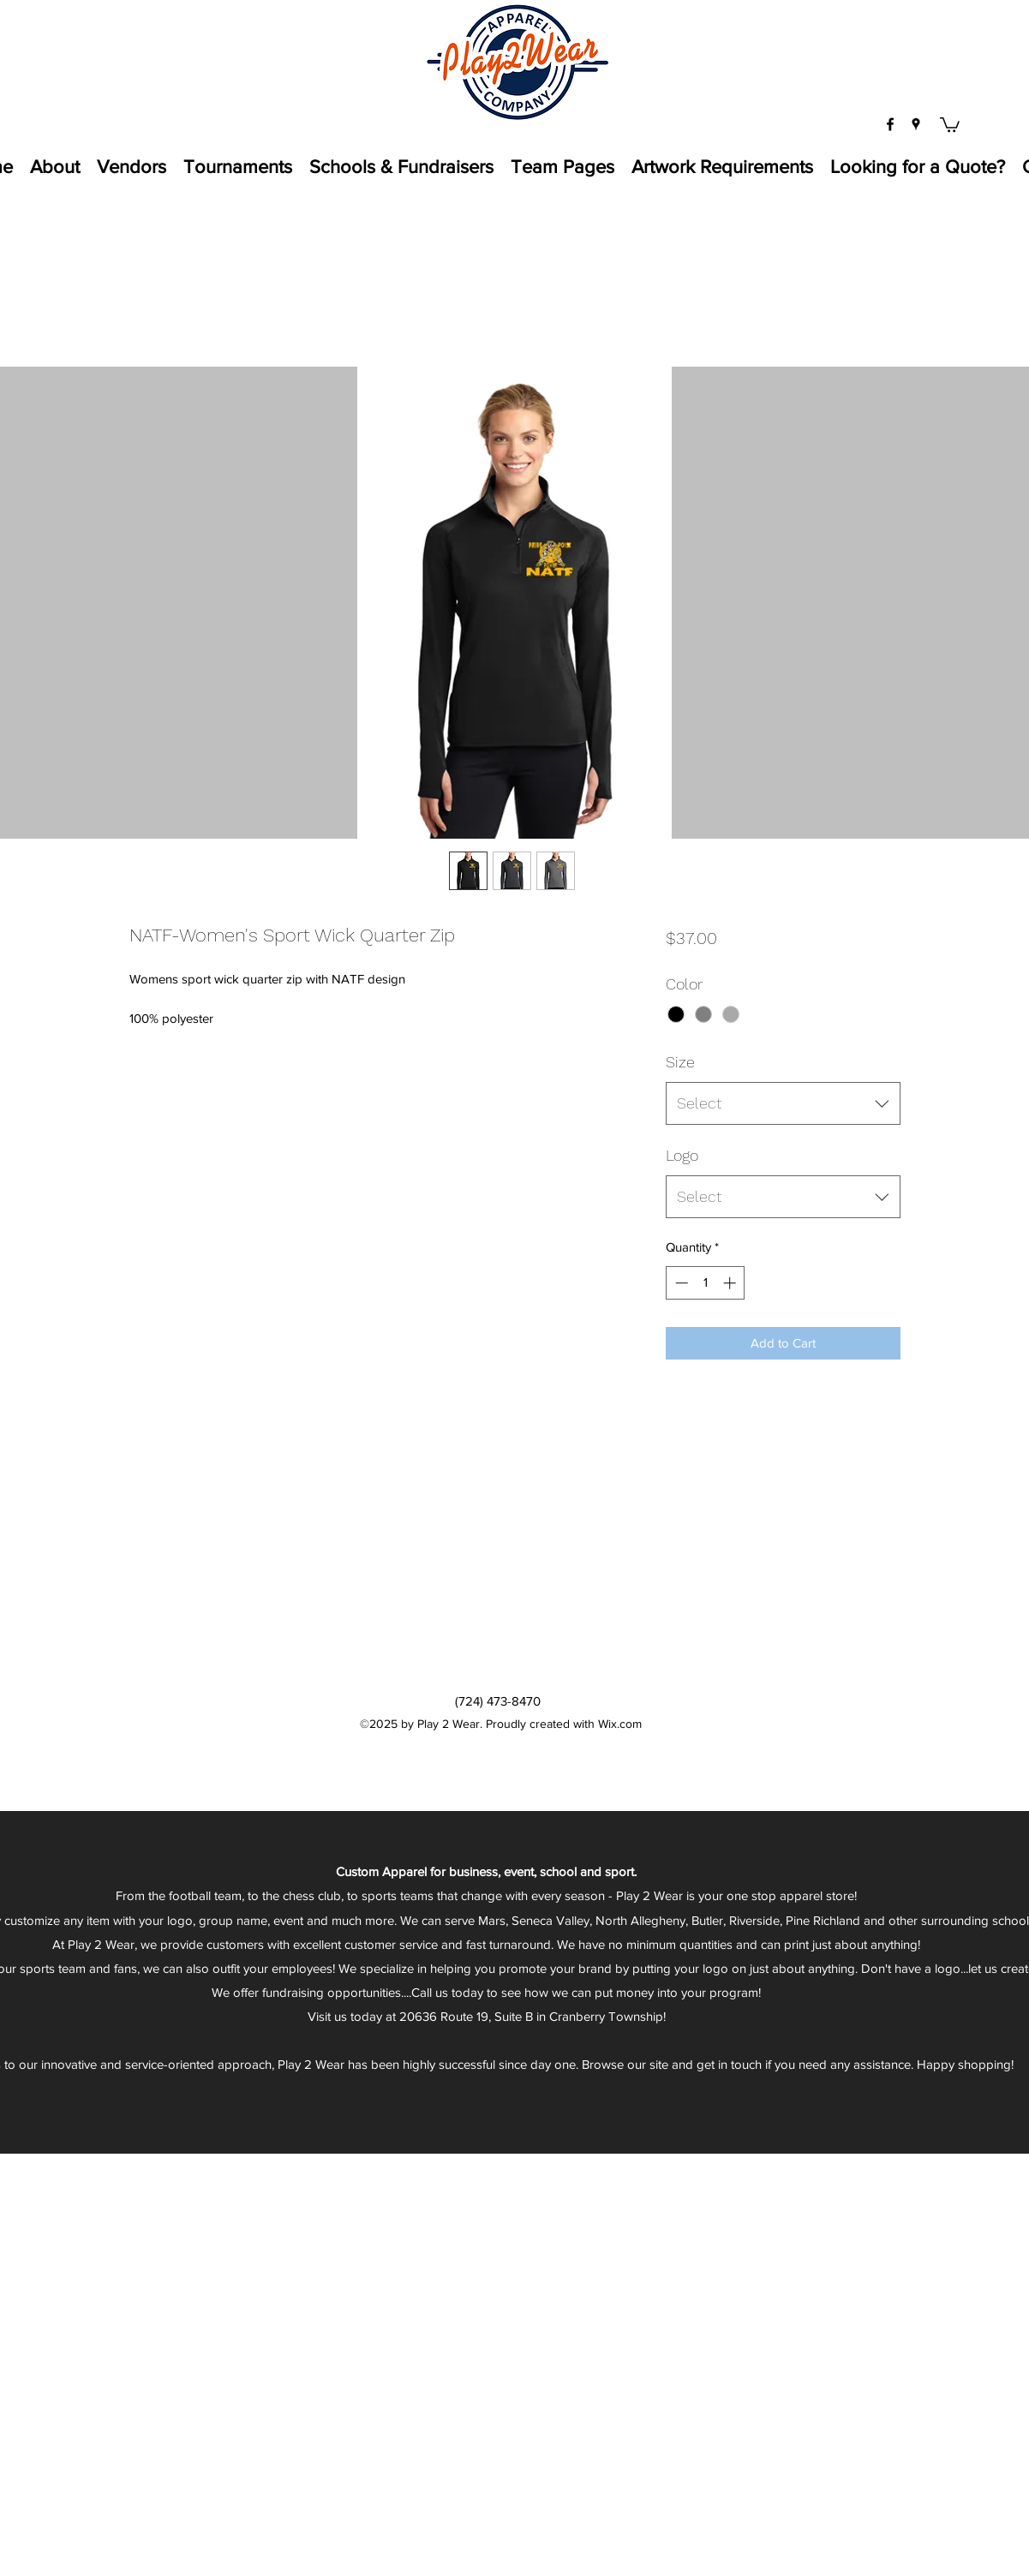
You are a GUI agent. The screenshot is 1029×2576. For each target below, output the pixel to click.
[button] (950, 124)
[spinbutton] (705, 1283)
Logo (682, 1155)
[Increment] (731, 1283)
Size (680, 1062)
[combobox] (783, 1103)
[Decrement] (679, 1283)
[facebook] (890, 124)
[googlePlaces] (915, 124)
